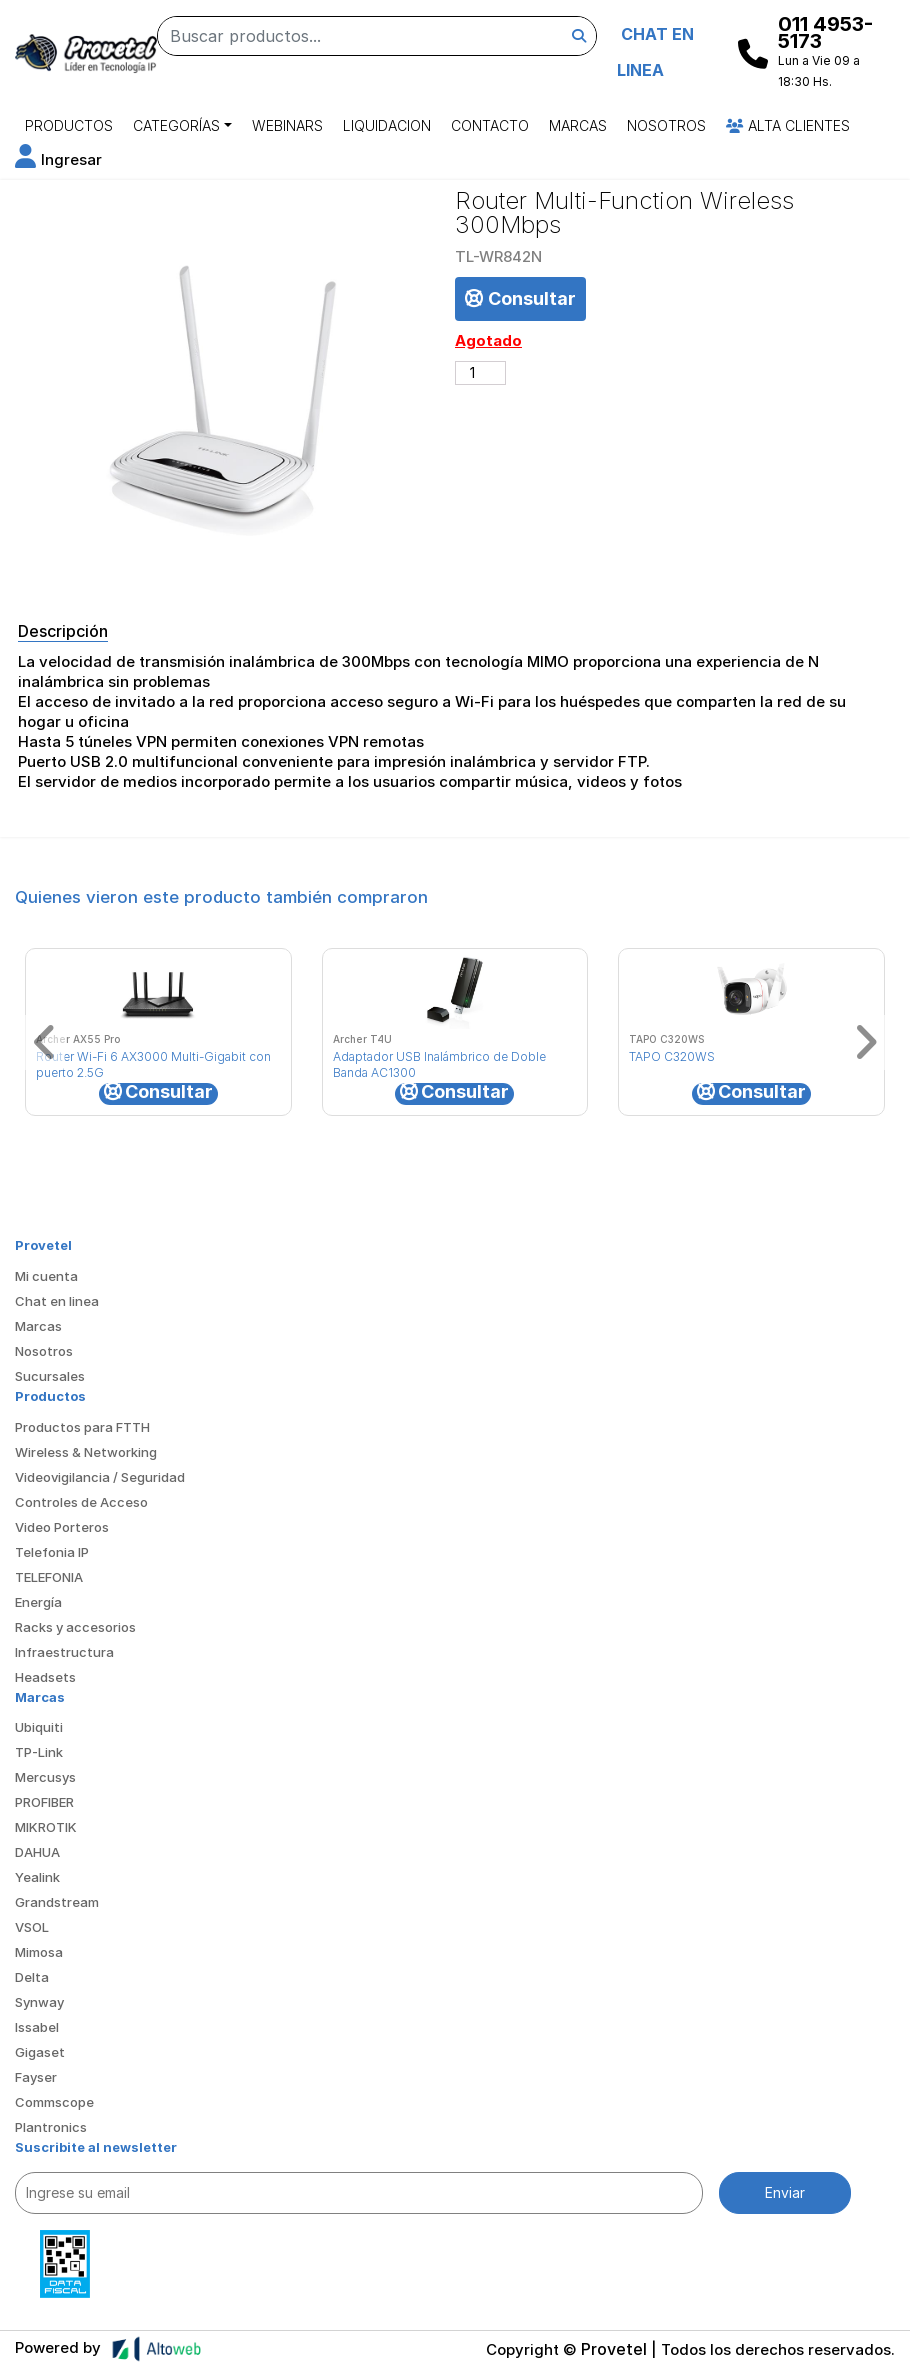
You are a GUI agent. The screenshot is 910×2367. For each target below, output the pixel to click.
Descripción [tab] (63, 631)
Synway (39, 2002)
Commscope (54, 2102)
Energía (38, 1602)
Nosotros (666, 125)
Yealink (37, 1877)
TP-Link (39, 1752)
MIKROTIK (46, 1827)
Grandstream (57, 1902)
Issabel (37, 2027)
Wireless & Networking (86, 1452)
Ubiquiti (39, 1727)
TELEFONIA (49, 1577)
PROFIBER (44, 1802)
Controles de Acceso (81, 1502)
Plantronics (51, 2127)
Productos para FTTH (82, 1427)
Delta (32, 1977)
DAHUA (37, 1852)
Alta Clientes (788, 125)
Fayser (36, 2077)
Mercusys (45, 1777)
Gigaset (40, 2052)
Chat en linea (57, 1301)
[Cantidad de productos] (480, 373)
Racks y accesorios (75, 1627)
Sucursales (50, 1376)
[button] (58, 159)
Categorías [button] (176, 125)
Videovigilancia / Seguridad (100, 1477)
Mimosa (39, 1952)
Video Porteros (62, 1527)
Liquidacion (387, 125)
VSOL (32, 1927)
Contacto (490, 125)
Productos (69, 125)
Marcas (578, 125)
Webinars (287, 125)
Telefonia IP (52, 1552)
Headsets (45, 1677)
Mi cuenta (46, 1276)
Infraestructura (64, 1652)
